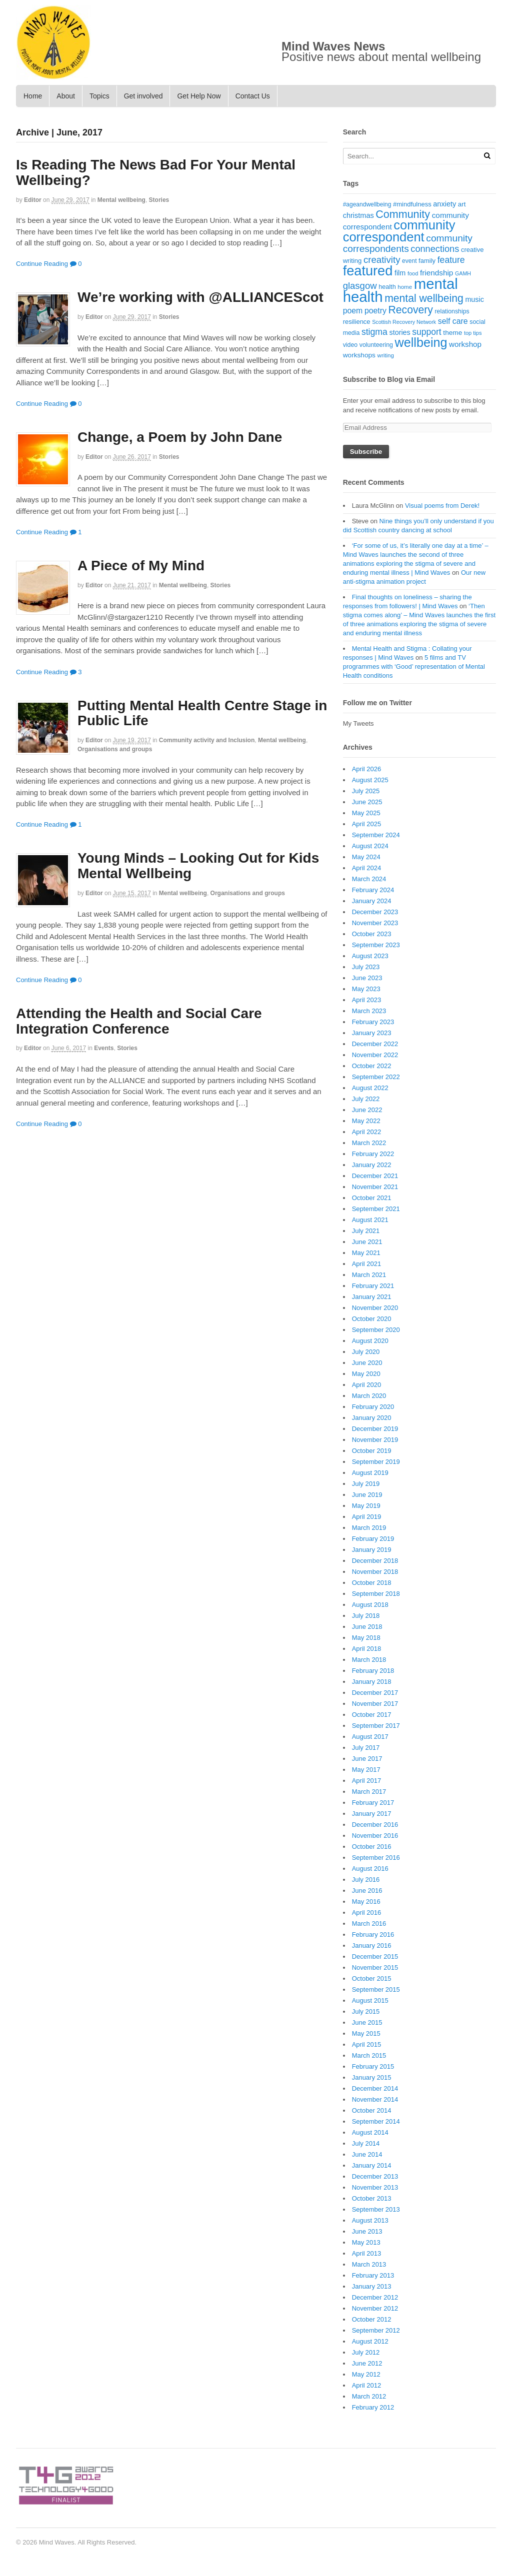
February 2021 (373, 1285)
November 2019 (375, 1439)
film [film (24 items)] (400, 273)
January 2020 (372, 1417)
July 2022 (366, 1099)
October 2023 (372, 934)
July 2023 (366, 967)
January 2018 (372, 1681)
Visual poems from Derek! (442, 505)
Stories (159, 199)
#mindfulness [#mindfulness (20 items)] (412, 204)
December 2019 (375, 1428)
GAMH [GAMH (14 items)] (463, 273)
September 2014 (376, 2121)
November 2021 (375, 1187)
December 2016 (375, 1824)
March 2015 (369, 2055)
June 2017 (367, 1758)
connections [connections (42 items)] (434, 249)
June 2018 (367, 1626)
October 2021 (372, 1198)
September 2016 (376, 1857)
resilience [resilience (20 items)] (356, 321)
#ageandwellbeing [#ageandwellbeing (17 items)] (367, 204)
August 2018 (370, 1604)
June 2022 (367, 1110)
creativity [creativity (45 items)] (382, 259)
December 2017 (375, 1692)
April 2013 (367, 2253)
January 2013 (372, 2286)
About (65, 96)
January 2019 (372, 1549)
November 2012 (375, 2308)
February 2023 (373, 1022)
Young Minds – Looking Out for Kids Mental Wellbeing (198, 865)
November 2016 (375, 1835)
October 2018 (372, 1582)
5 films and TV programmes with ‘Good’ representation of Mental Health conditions (414, 666)
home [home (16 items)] (405, 287)
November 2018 (375, 1571)
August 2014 (370, 2132)
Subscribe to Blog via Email (389, 379)
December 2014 (375, 2088)
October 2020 (372, 1318)
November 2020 (375, 1307)
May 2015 (366, 2033)
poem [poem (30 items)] (353, 310)
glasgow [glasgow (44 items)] (360, 285)
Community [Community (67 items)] (403, 214)
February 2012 (373, 2407)
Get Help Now (198, 96)
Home (33, 96)
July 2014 (366, 2143)
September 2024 (376, 835)
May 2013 (366, 2242)
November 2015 (375, 1967)
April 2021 (367, 1264)
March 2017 (369, 1791)
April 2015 (367, 2044)
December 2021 (375, 1176)
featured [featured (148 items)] (368, 270)
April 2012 (367, 2385)
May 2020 (366, 1373)
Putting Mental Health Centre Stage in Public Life (202, 713)
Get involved (143, 96)
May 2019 (366, 1505)
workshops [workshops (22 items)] (359, 355)
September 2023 (376, 945)
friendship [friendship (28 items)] (436, 272)
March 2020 (369, 1395)
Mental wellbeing (122, 199)
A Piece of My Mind (141, 565)
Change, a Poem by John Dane (180, 437)
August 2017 (370, 1736)
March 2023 (369, 1011)
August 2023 (370, 956)
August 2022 (370, 1088)
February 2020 (373, 1406)
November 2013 (375, 2187)
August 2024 (370, 846)
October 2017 (372, 1714)
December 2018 (375, 1560)
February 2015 (373, 2066)
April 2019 (367, 1516)
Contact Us (253, 96)
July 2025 (366, 791)
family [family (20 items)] (427, 260)
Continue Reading (42, 263)
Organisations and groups (115, 749)
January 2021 (372, 1296)
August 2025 (370, 780)
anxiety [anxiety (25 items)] (444, 204)
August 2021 (370, 1220)
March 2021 (369, 1275)
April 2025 (367, 824)
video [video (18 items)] (350, 344)
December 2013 (375, 2176)
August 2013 (370, 2220)
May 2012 (366, 2374)
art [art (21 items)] (462, 204)
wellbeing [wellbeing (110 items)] (421, 342)
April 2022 (367, 1132)
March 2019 (369, 1527)
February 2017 (373, 1802)
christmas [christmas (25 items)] (358, 215)
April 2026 (367, 769)
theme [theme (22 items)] (452, 332)
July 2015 (366, 2011)
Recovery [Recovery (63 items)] (410, 309)
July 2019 (366, 1483)
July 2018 (366, 1615)
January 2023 (372, 1033)
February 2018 (373, 1670)
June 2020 (367, 1362)
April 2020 (367, 1384)
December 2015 (375, 1956)
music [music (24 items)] (474, 299)
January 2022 (372, 1165)
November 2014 (375, 2099)
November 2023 (375, 923)
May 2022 (366, 1121)
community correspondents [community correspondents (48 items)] (407, 243)
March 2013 (369, 2264)
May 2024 (366, 857)
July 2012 (366, 2352)
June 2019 (367, 1494)
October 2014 (372, 2110)
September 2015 (376, 1989)
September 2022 (376, 1077)
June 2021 (367, 1242)
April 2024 (367, 868)
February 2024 (373, 890)
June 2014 (367, 2154)
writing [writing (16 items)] (386, 355)
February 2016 (373, 1934)
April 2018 (367, 1648)
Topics (100, 96)
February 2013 (373, 2275)
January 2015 (372, 2077)
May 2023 (366, 989)
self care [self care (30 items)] (453, 321)
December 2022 (375, 1044)
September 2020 (376, 1329)
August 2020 (370, 1340)
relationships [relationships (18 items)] (452, 311)
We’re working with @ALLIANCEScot (201, 297)
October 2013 (372, 2198)
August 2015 (370, 2000)
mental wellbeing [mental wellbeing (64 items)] (424, 298)
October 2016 (372, 1846)
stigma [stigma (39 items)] (375, 332)
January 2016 (372, 1945)
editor (33, 199)
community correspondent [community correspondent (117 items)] (399, 231)
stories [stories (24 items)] (400, 332)
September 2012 (376, 2330)
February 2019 (373, 1538)
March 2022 (369, 1143)
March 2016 (369, 1923)
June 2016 (367, 1890)
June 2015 (367, 2022)
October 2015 (372, 1978)
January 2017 (372, 1813)
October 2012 (372, 2319)
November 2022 (375, 1055)
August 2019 (370, 1472)
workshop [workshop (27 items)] (465, 344)
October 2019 (372, 1450)
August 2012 (370, 2341)
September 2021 (376, 1209)
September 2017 (376, 1725)
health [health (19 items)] (387, 286)
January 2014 (372, 2165)
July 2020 (366, 1351)
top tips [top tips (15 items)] (473, 333)
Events (104, 1048)
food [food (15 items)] (413, 273)
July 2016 (366, 1879)
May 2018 (366, 1637)
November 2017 (375, 1703)
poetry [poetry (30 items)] (375, 310)
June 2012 (367, 2363)
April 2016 (367, 1912)
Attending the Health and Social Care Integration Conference (139, 1021)
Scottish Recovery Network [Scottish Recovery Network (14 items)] (404, 322)
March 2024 (369, 879)
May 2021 (366, 1253)
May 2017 (366, 1769)
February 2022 (373, 1154)
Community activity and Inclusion (206, 740)
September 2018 (376, 1593)
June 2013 (367, 2231)
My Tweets (358, 723)
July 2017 (366, 1747)
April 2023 (367, 1000)
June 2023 (367, 978)
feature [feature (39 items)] (451, 260)
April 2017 (367, 1780)
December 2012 (375, 2297)
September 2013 (376, 2209)
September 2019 (376, 1461)
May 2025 (366, 813)
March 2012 (369, 2396)
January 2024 (372, 901)
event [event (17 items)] (409, 260)
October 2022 (372, 1066)
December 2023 (375, 912)
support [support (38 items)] (426, 332)
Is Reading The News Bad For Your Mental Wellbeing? (156, 172)
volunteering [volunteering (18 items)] (376, 344)
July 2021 (366, 1231)
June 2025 (367, 802)
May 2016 (366, 1901)
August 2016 (370, 1868)
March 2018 (369, 1659)
